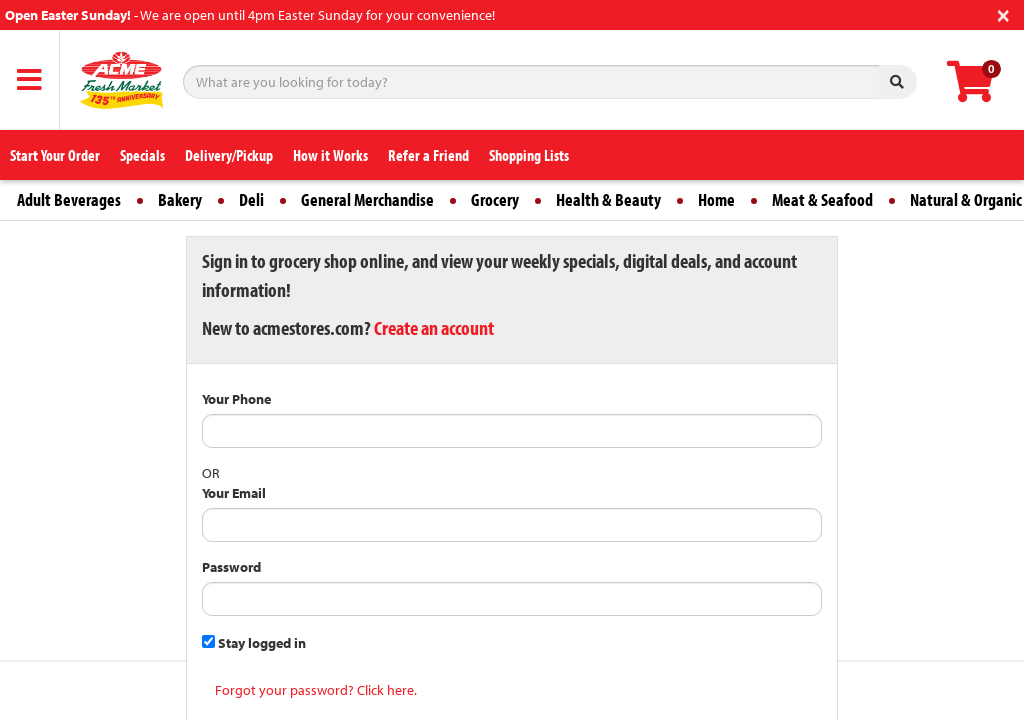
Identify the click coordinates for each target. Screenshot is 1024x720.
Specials (142, 155)
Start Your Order (55, 155)
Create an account (434, 327)
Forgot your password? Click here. (316, 690)
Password (231, 567)
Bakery (180, 199)
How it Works (330, 155)
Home (716, 199)
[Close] (1003, 13)
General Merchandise (367, 199)
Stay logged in (254, 643)
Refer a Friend (428, 155)
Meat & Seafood (822, 199)
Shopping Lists (529, 155)
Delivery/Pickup (229, 155)
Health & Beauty (608, 199)
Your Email (234, 493)
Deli (251, 199)
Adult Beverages (69, 199)
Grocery (495, 199)
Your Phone (236, 399)
